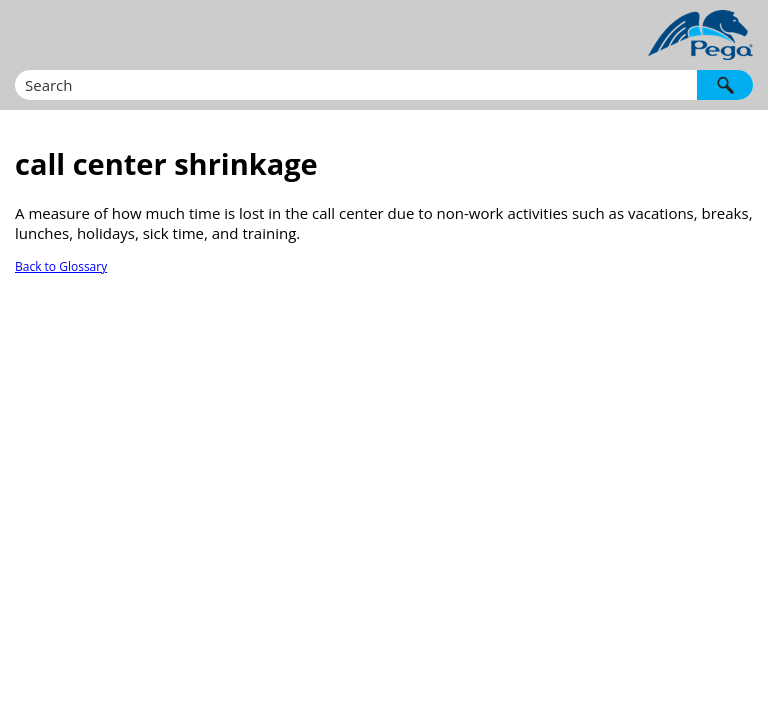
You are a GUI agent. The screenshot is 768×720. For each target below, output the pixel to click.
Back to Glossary (61, 266)
